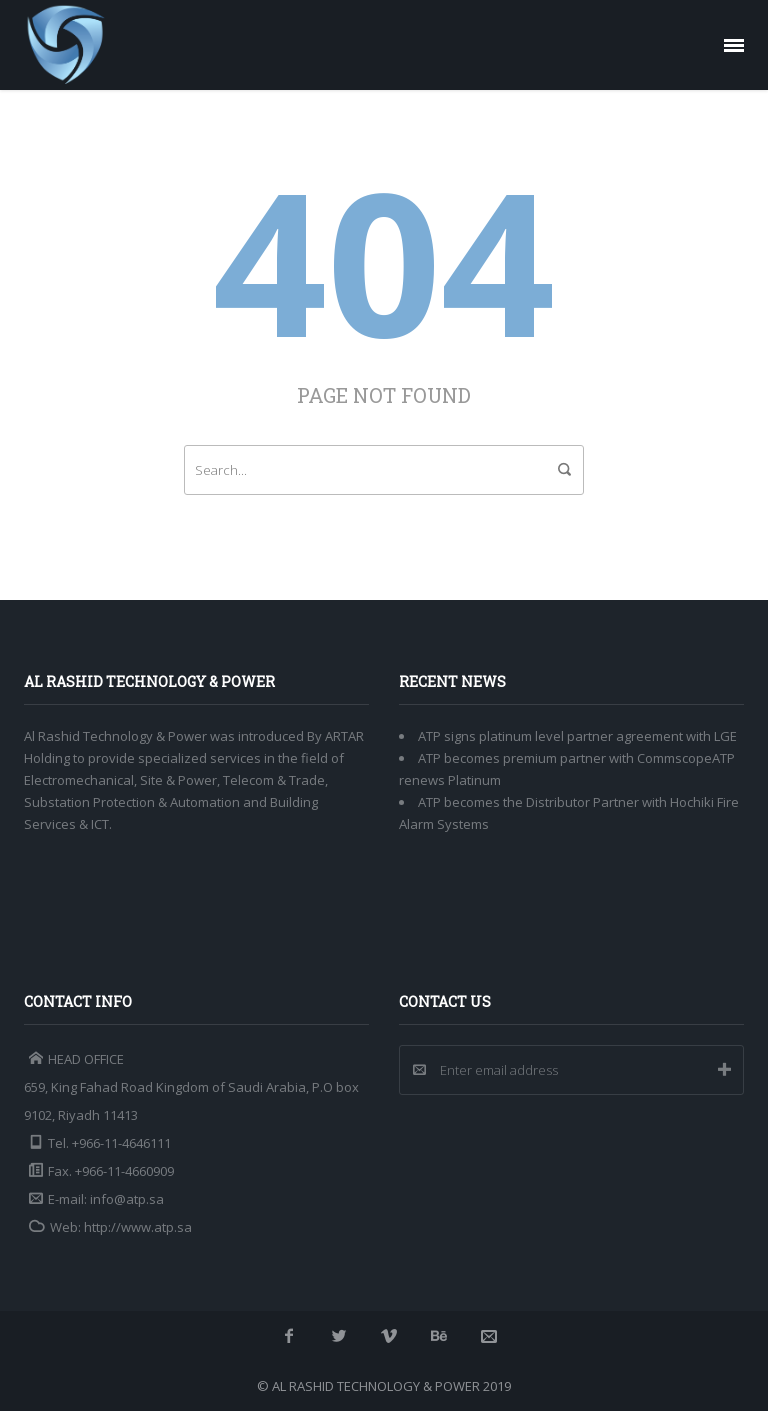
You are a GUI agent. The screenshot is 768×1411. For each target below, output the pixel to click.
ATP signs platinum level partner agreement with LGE (577, 736)
